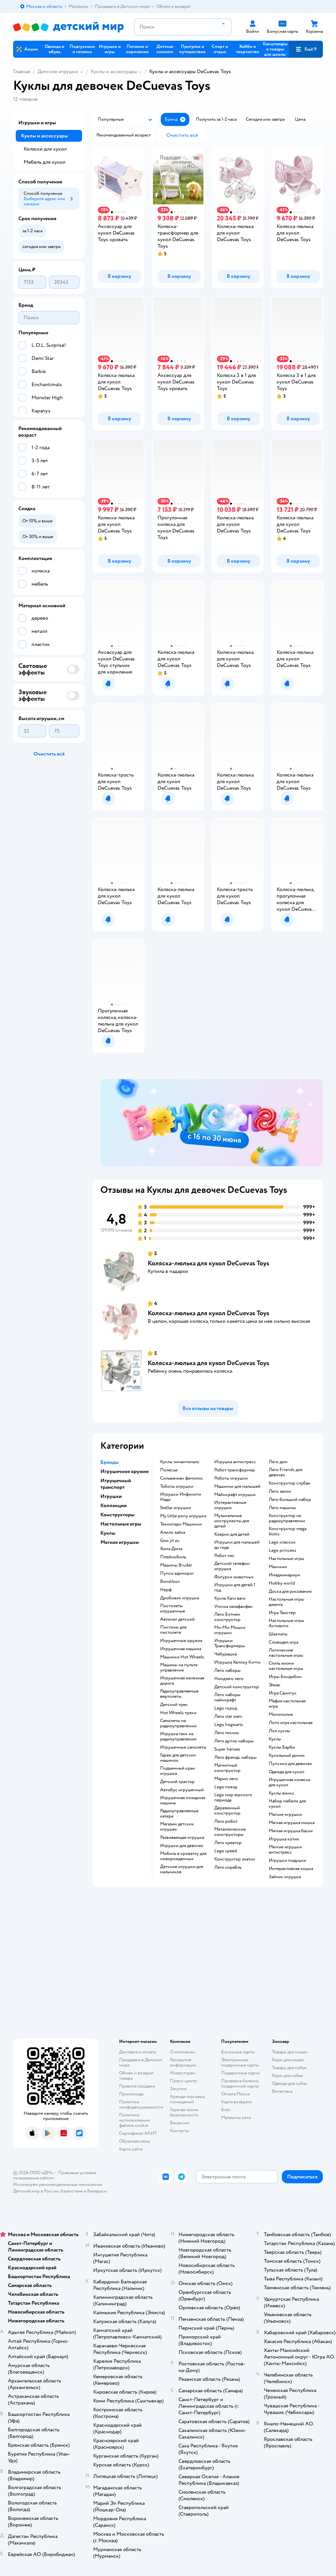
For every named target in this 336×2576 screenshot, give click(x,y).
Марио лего (226, 1778)
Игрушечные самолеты (183, 1747)
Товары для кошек (290, 2052)
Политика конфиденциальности (141, 2104)
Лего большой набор (290, 1499)
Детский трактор (177, 1781)
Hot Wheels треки (178, 1712)
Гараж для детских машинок (178, 1758)
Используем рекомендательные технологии (57, 2184)
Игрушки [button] (111, 1496)
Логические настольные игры (286, 1653)
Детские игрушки (57, 71)
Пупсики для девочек (290, 1763)
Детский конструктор (236, 1687)
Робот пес (224, 1555)
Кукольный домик (287, 1755)
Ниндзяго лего (228, 1678)
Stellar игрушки (175, 1507)
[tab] (211, 1122)
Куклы (275, 1739)
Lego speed (225, 1851)
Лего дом (278, 1462)
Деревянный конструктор (227, 1810)
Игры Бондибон (285, 1676)
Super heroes (227, 1749)
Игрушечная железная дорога (182, 1680)
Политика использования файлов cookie (134, 2120)
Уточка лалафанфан (233, 1606)
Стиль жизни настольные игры (286, 1666)
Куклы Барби (282, 1747)
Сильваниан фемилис (181, 1478)
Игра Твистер (282, 1612)
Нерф (166, 1589)
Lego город (225, 1708)
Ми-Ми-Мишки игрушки (229, 1630)
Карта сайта (130, 2149)
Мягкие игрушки (285, 1814)
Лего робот (226, 1821)
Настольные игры (286, 1558)
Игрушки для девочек (181, 1845)
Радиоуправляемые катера (179, 1813)
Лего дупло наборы (234, 1741)
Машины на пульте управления (179, 1667)
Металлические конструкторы (230, 1832)
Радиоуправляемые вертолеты (179, 1694)
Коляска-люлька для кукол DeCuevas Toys (208, 1263)
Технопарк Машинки (181, 1524)
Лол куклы (279, 1731)
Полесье (169, 1470)
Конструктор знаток (234, 1859)
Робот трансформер (234, 1470)
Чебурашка (225, 1654)
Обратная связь (134, 2141)
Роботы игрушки (231, 1478)
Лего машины (282, 1507)
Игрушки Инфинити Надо (180, 1497)
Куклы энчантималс (180, 1462)
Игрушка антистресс (235, 1462)
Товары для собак (289, 2067)
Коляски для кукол (45, 149)
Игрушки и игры (37, 122)
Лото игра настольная (290, 1722)
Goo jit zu (169, 1540)
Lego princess (282, 1550)
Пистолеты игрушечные (172, 1608)
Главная (21, 71)
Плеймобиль (173, 1557)
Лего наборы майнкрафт (227, 1697)
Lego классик (282, 1542)
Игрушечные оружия (181, 1640)
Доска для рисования (290, 1591)
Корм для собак (287, 2075)
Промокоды (131, 2094)
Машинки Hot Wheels (182, 1657)
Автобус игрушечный (182, 1790)
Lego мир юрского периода (233, 1797)
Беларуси (97, 2191)
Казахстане (71, 2191)
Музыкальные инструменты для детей (231, 1521)
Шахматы (278, 1634)
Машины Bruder (176, 1565)
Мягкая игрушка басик (291, 1831)
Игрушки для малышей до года (237, 1545)
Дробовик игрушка (179, 1598)
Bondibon (170, 1581)
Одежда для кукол (286, 1772)
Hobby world (282, 1583)
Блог (226, 2109)
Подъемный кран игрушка (177, 1771)
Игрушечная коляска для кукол (289, 1782)
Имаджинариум (284, 1575)
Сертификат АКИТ (138, 2133)
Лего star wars (228, 1716)
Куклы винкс (281, 1793)
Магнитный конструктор (227, 1768)
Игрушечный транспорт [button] (115, 1483)
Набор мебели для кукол (287, 1803)
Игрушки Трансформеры (229, 1643)
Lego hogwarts (228, 1724)
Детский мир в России (36, 2191)
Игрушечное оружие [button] (124, 1471)
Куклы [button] (108, 1533)
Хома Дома (171, 1548)
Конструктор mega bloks (287, 1531)
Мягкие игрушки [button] (119, 1542)
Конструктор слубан (289, 1483)
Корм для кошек (288, 2060)
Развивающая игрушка (182, 1837)
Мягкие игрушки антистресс (285, 1849)
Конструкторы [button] (117, 1514)
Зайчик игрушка (285, 1877)
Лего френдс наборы (235, 1757)
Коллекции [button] (113, 1505)
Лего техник (226, 1732)
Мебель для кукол (44, 162)
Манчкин (278, 1566)
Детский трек (174, 1704)
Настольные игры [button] (120, 1524)
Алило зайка (172, 1532)
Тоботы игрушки (176, 1486)
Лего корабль (228, 1867)
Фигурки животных (234, 1577)
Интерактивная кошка (291, 1868)
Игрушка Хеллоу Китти (237, 1662)
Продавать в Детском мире (140, 2062)
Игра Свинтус (283, 1693)
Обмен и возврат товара (136, 2075)
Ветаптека (282, 2091)
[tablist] (211, 1122)
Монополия (281, 1714)
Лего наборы (227, 1670)
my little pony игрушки (183, 1516)
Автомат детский (177, 1619)
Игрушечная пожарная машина (182, 1800)
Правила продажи (137, 2086)
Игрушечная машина (180, 1649)
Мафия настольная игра (287, 1703)
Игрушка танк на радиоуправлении (178, 1736)
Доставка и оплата (137, 2052)
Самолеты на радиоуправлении (178, 1723)
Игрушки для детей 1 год (234, 1587)
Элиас (275, 1685)
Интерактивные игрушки (230, 1505)
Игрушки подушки (287, 1860)
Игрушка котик (284, 1839)
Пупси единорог (177, 1573)
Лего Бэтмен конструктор (227, 1617)
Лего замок (280, 1491)
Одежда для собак (289, 2083)
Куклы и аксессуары (114, 71)
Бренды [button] (109, 1462)
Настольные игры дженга (286, 1602)
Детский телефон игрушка (232, 1566)
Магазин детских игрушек (177, 1826)
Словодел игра (283, 1642)
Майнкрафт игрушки (235, 1494)
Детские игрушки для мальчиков (181, 1869)
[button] (306, 49)
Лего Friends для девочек (285, 1472)
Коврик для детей (231, 1534)
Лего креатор (228, 1842)
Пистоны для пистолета (173, 1630)
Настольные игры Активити (286, 1623)
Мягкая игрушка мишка (291, 1822)
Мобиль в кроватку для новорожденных (183, 1856)
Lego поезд (225, 1787)
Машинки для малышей (237, 1486)
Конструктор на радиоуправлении (287, 1518)
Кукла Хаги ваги (229, 1598)
